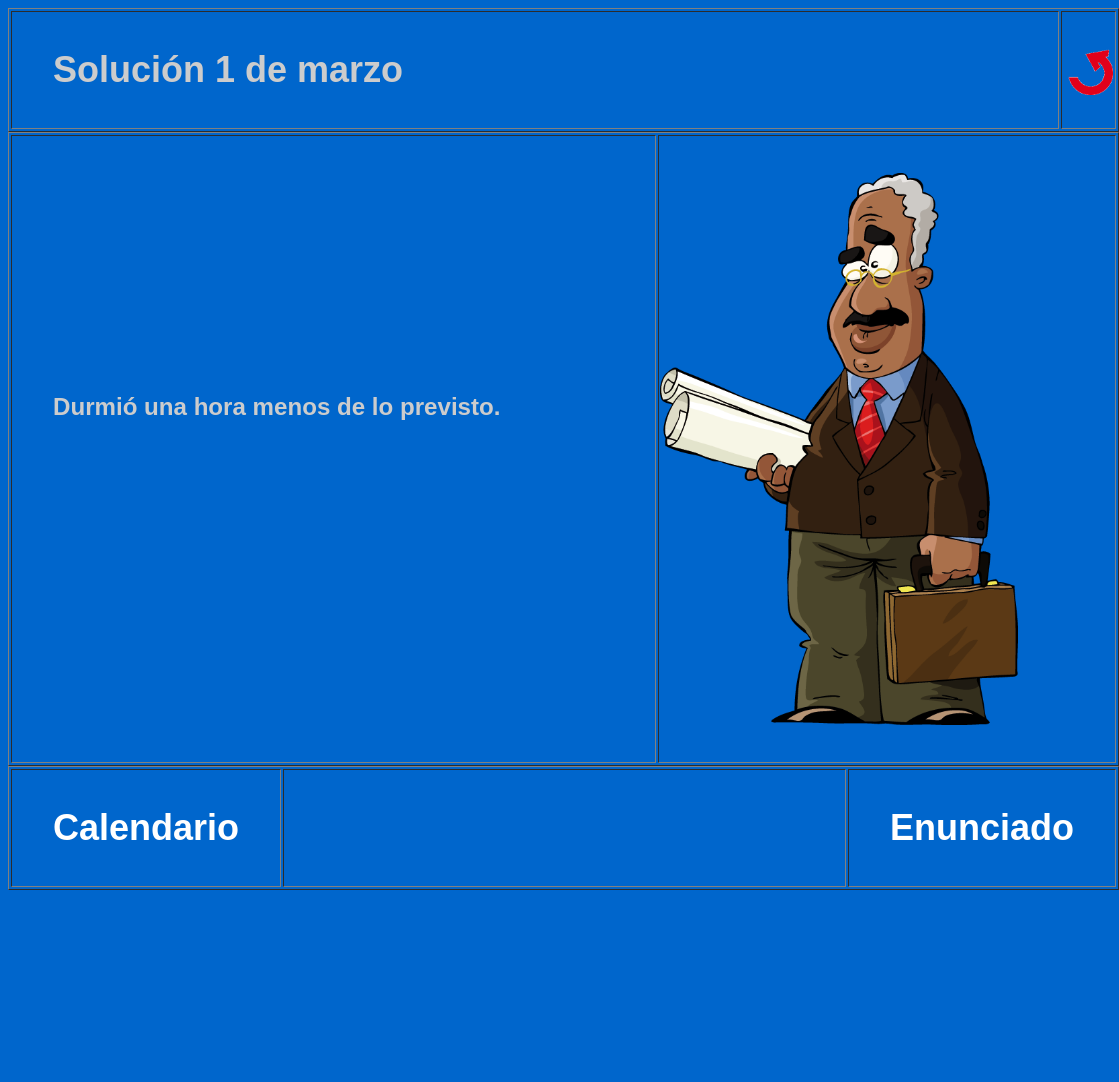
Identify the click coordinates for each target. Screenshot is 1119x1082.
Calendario (146, 827)
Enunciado (982, 827)
